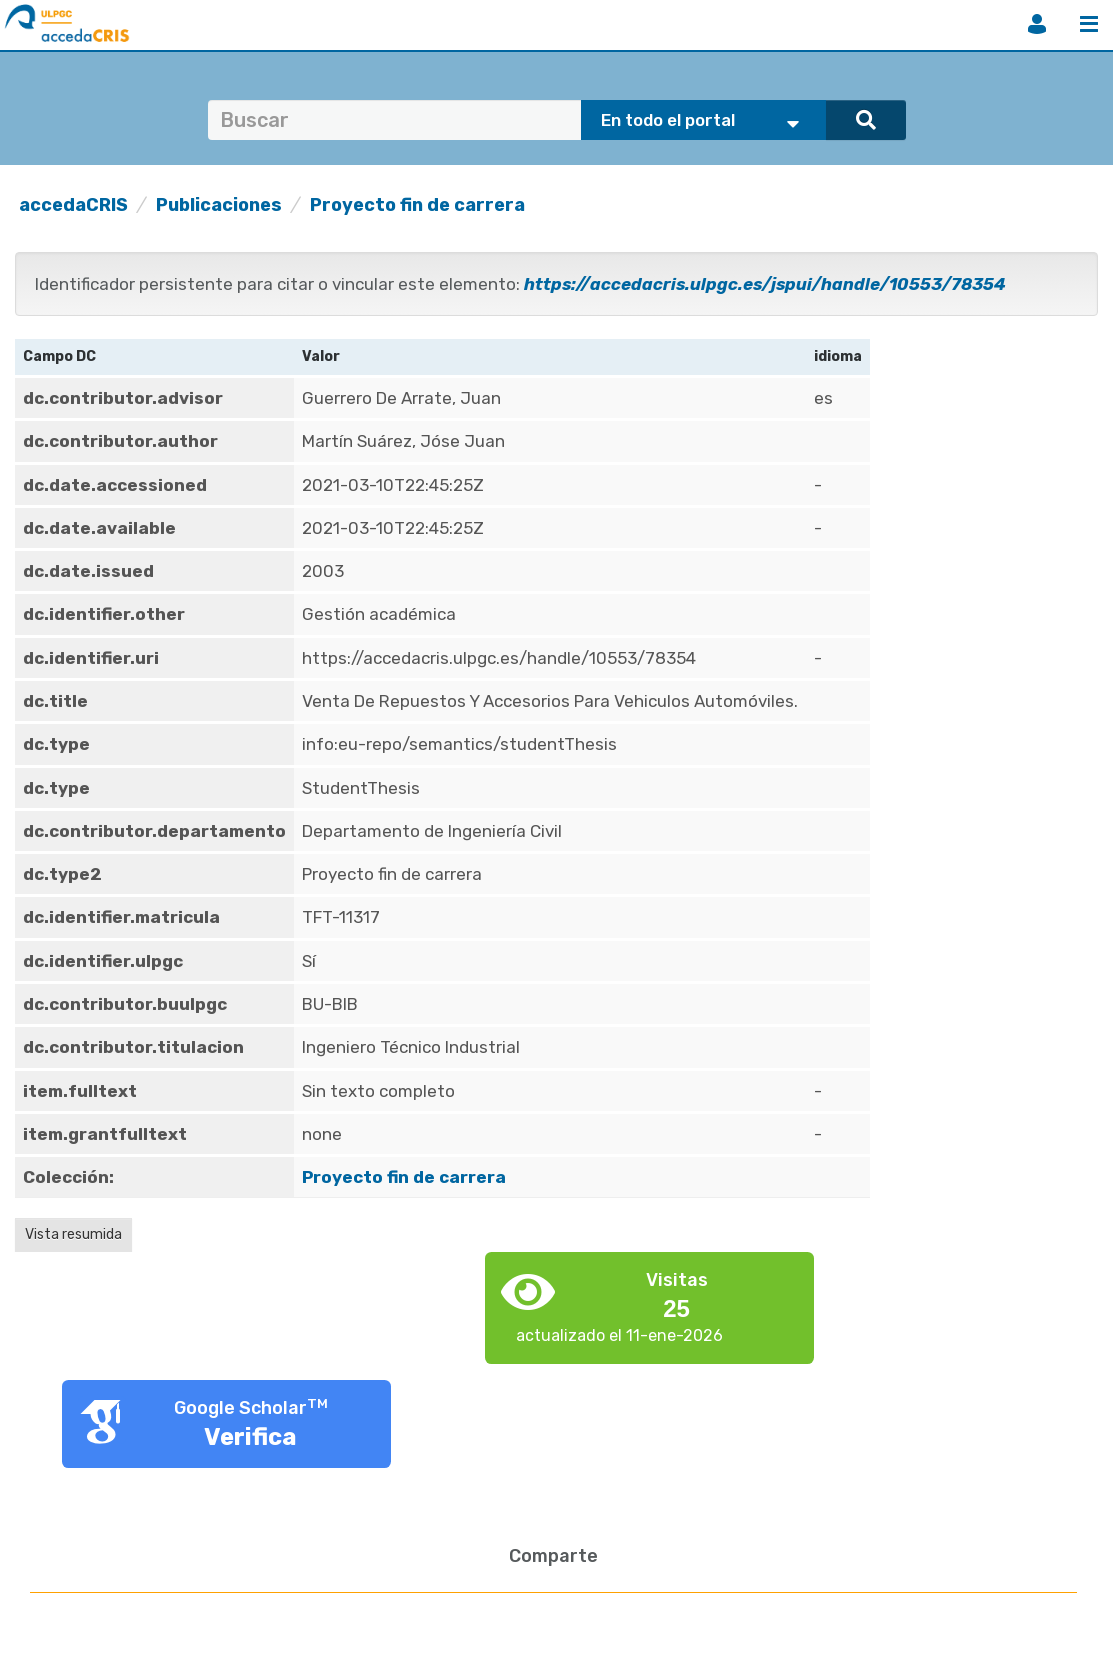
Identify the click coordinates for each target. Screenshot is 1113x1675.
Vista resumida (73, 1234)
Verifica (250, 1437)
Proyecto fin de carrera (417, 205)
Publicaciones (219, 205)
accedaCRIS (73, 205)
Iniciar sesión (1037, 24)
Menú (1089, 24)
